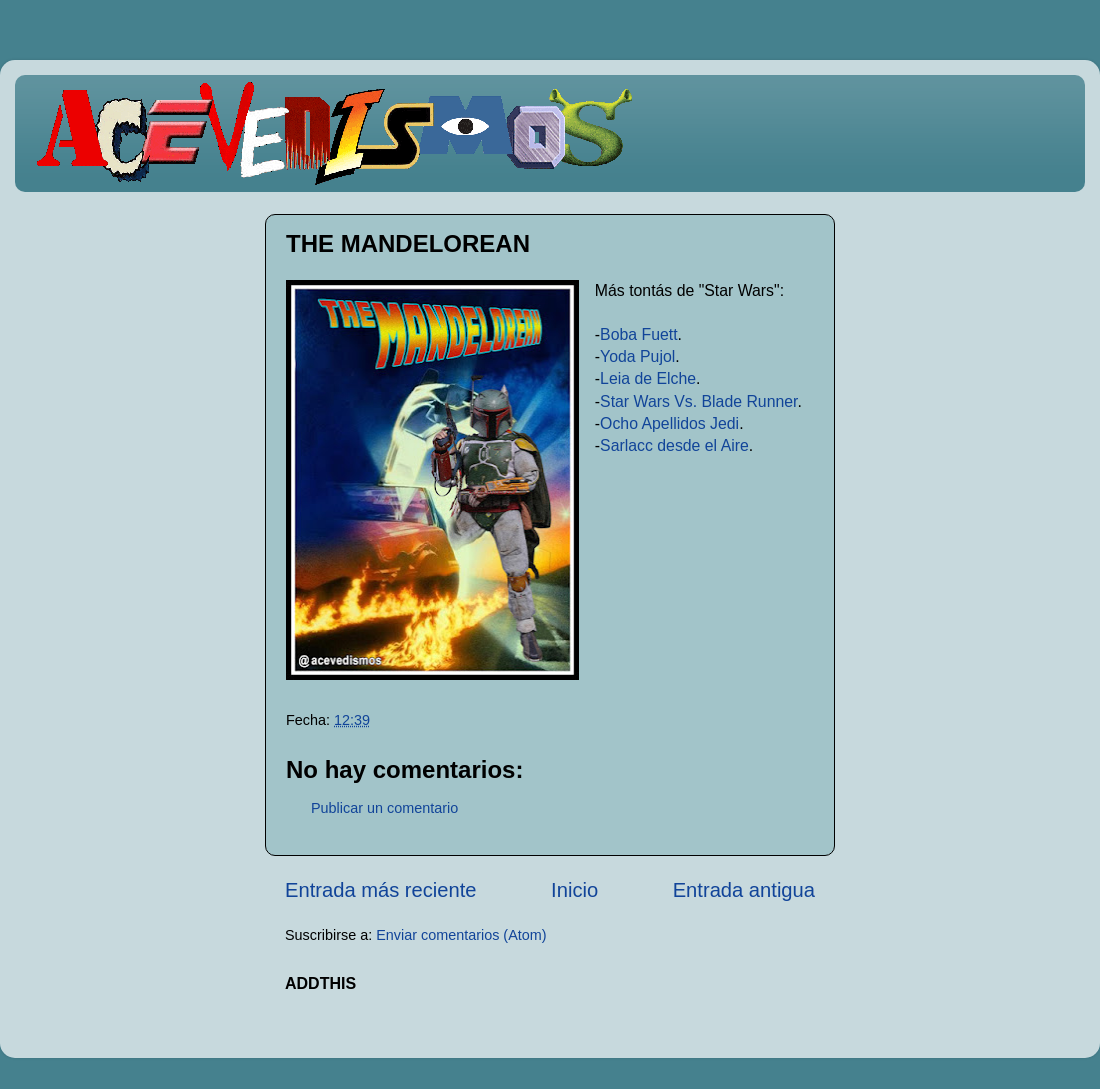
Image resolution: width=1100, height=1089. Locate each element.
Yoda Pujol (637, 356)
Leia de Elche (648, 378)
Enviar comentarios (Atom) (461, 935)
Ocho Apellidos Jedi (669, 423)
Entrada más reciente (381, 890)
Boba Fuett (638, 334)
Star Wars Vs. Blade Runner (698, 401)
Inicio (574, 890)
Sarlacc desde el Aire (674, 445)
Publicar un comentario (384, 808)
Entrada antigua (744, 890)
